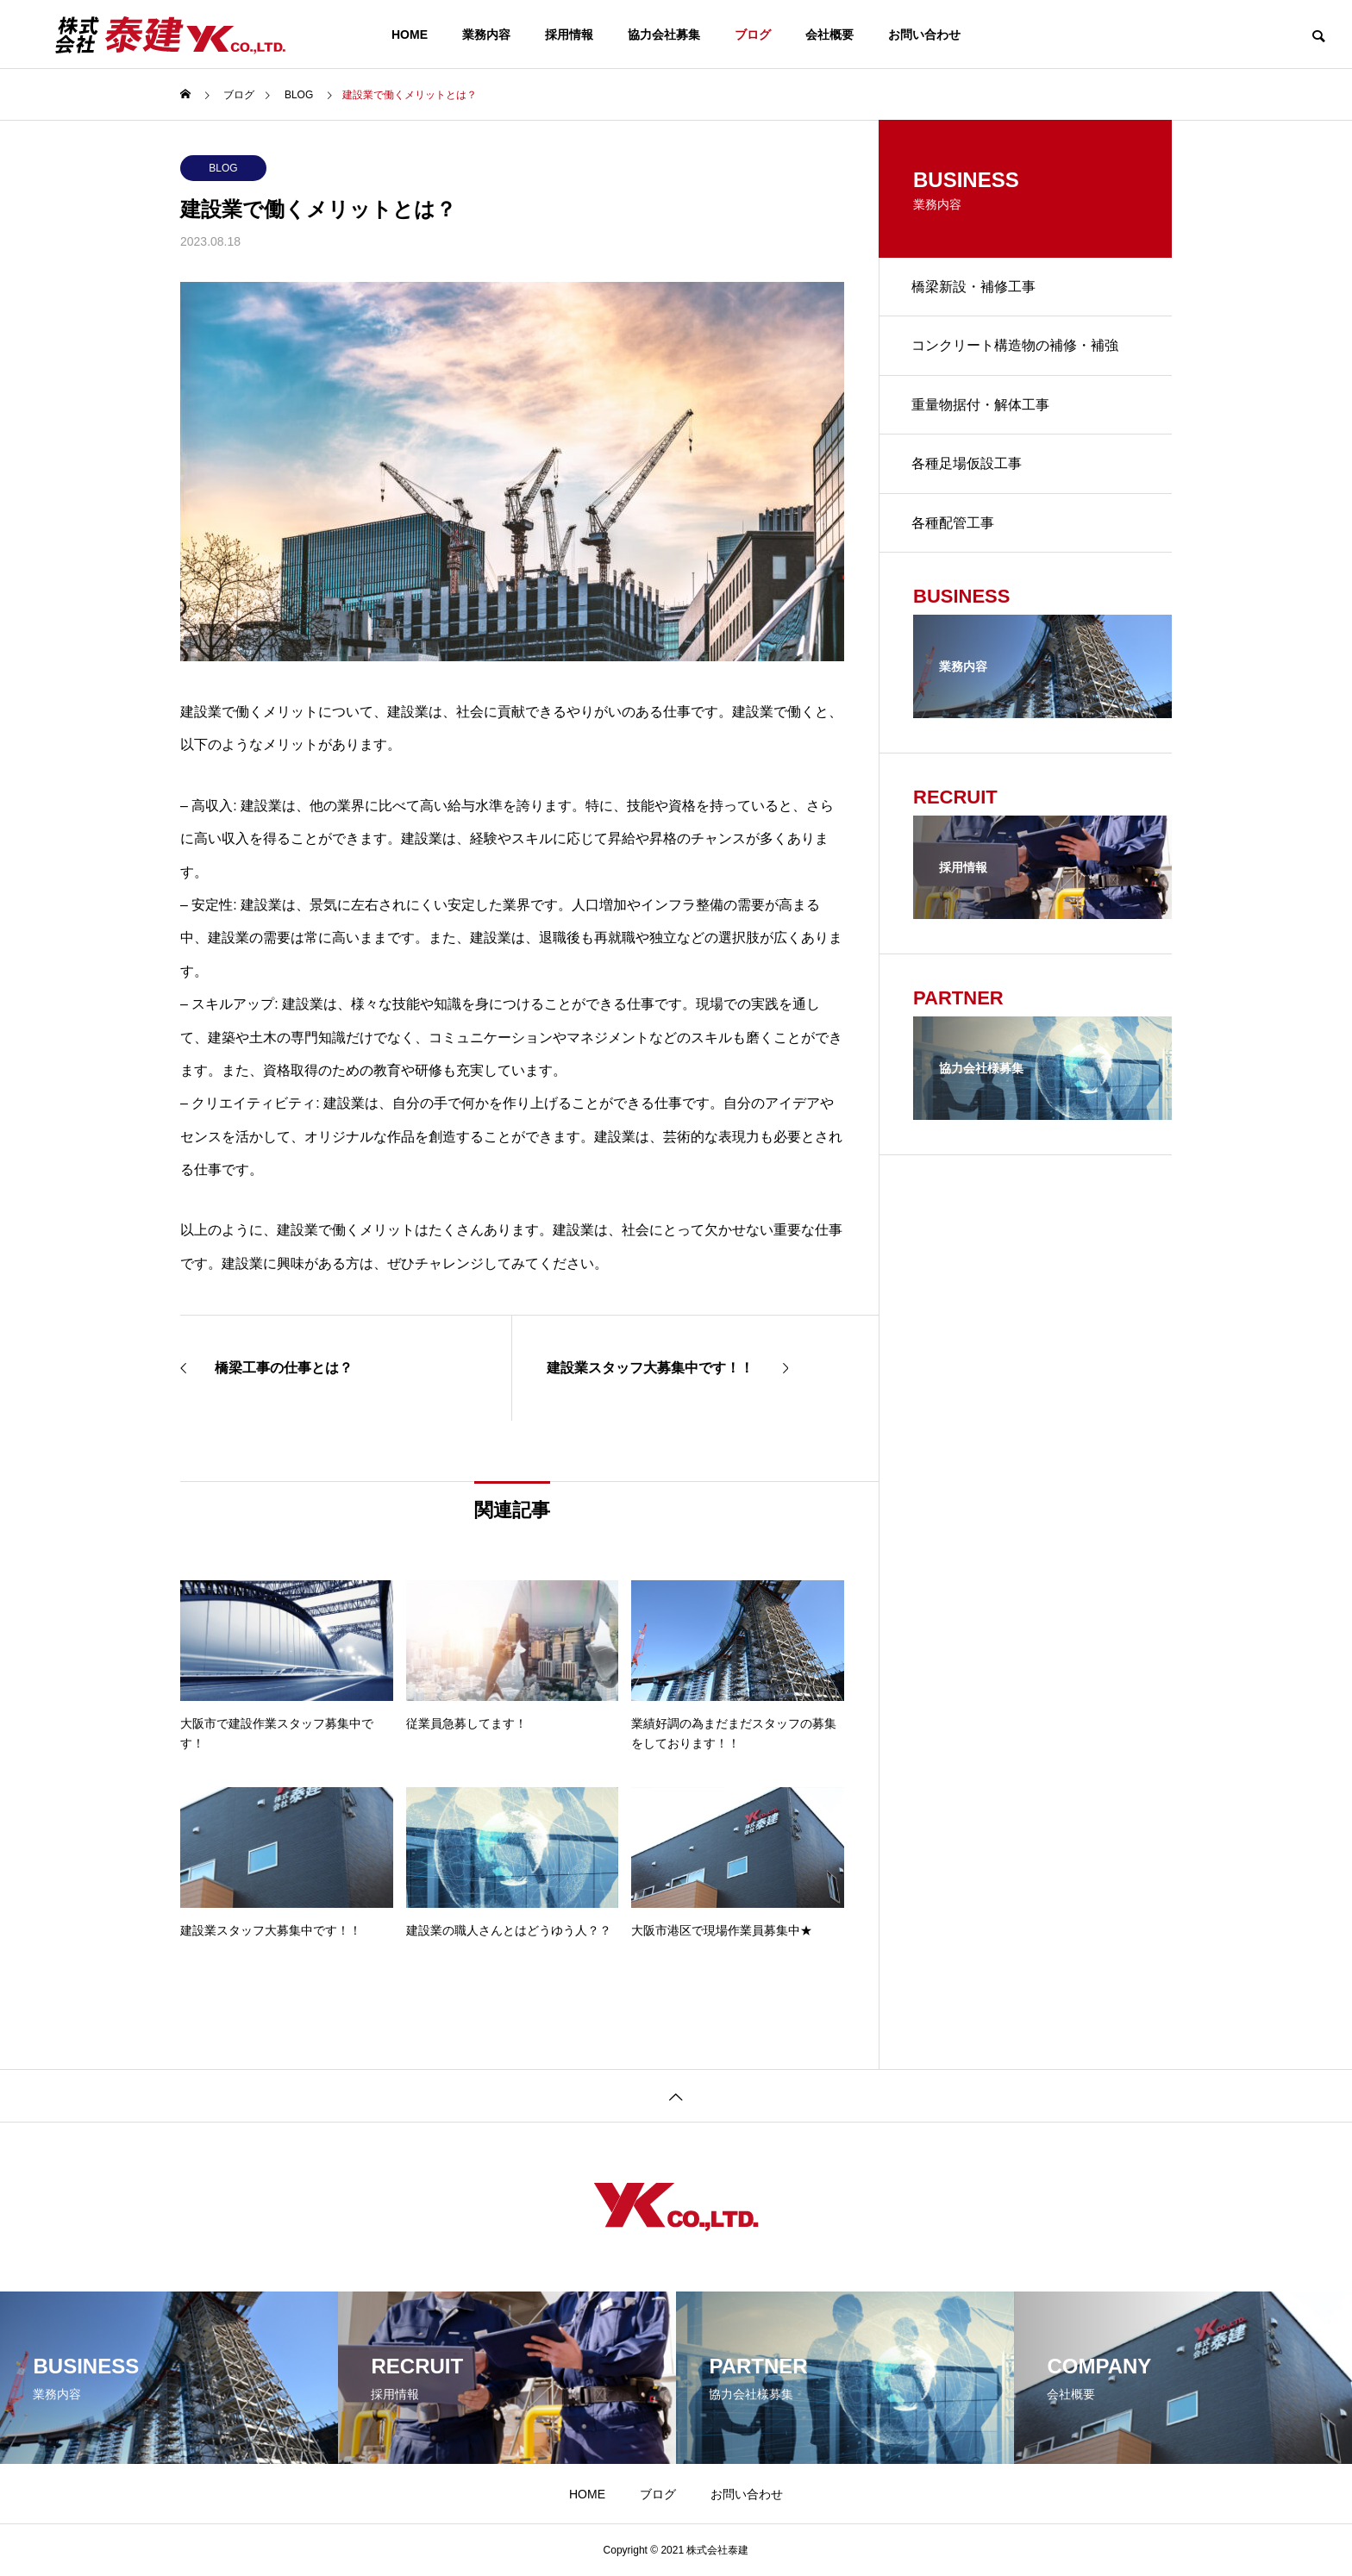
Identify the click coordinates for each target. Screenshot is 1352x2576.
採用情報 (569, 34)
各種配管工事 (954, 529)
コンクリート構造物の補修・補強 (1016, 348)
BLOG (223, 168)
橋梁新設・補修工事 (975, 287)
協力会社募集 (664, 34)
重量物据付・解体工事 (982, 408)
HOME (409, 34)
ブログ (753, 34)
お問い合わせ (924, 34)
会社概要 (829, 34)
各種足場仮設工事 (968, 468)
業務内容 (486, 34)
